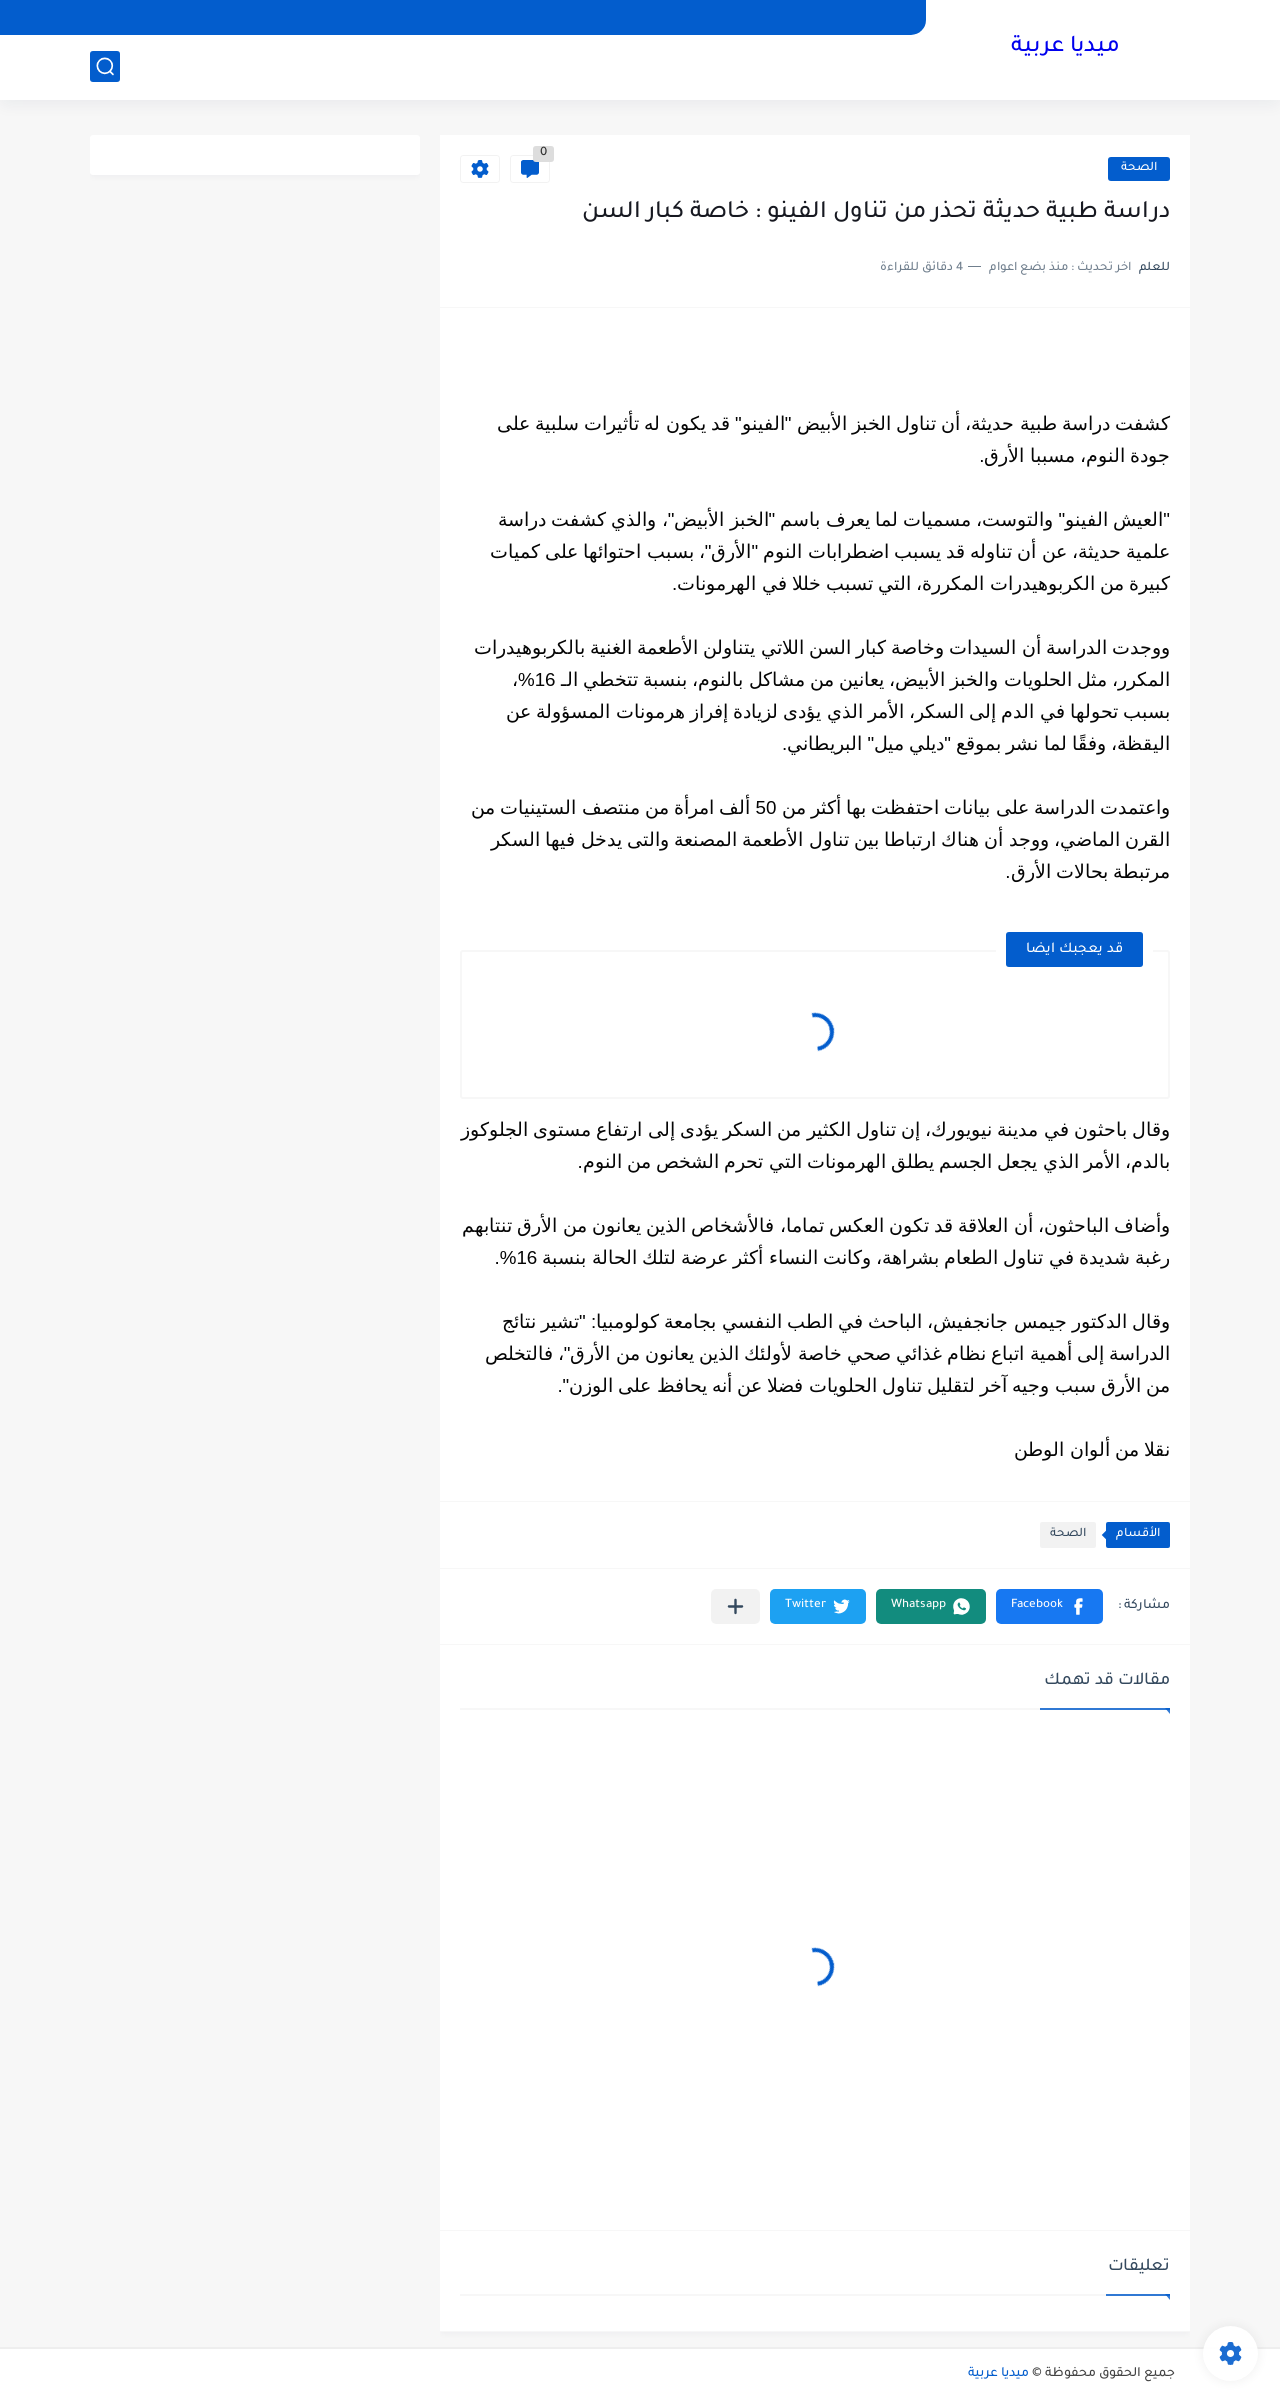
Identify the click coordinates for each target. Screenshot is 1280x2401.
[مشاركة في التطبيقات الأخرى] (735, 1606)
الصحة (1139, 168)
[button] (1049, 1606)
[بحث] (105, 66)
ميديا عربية (1065, 48)
